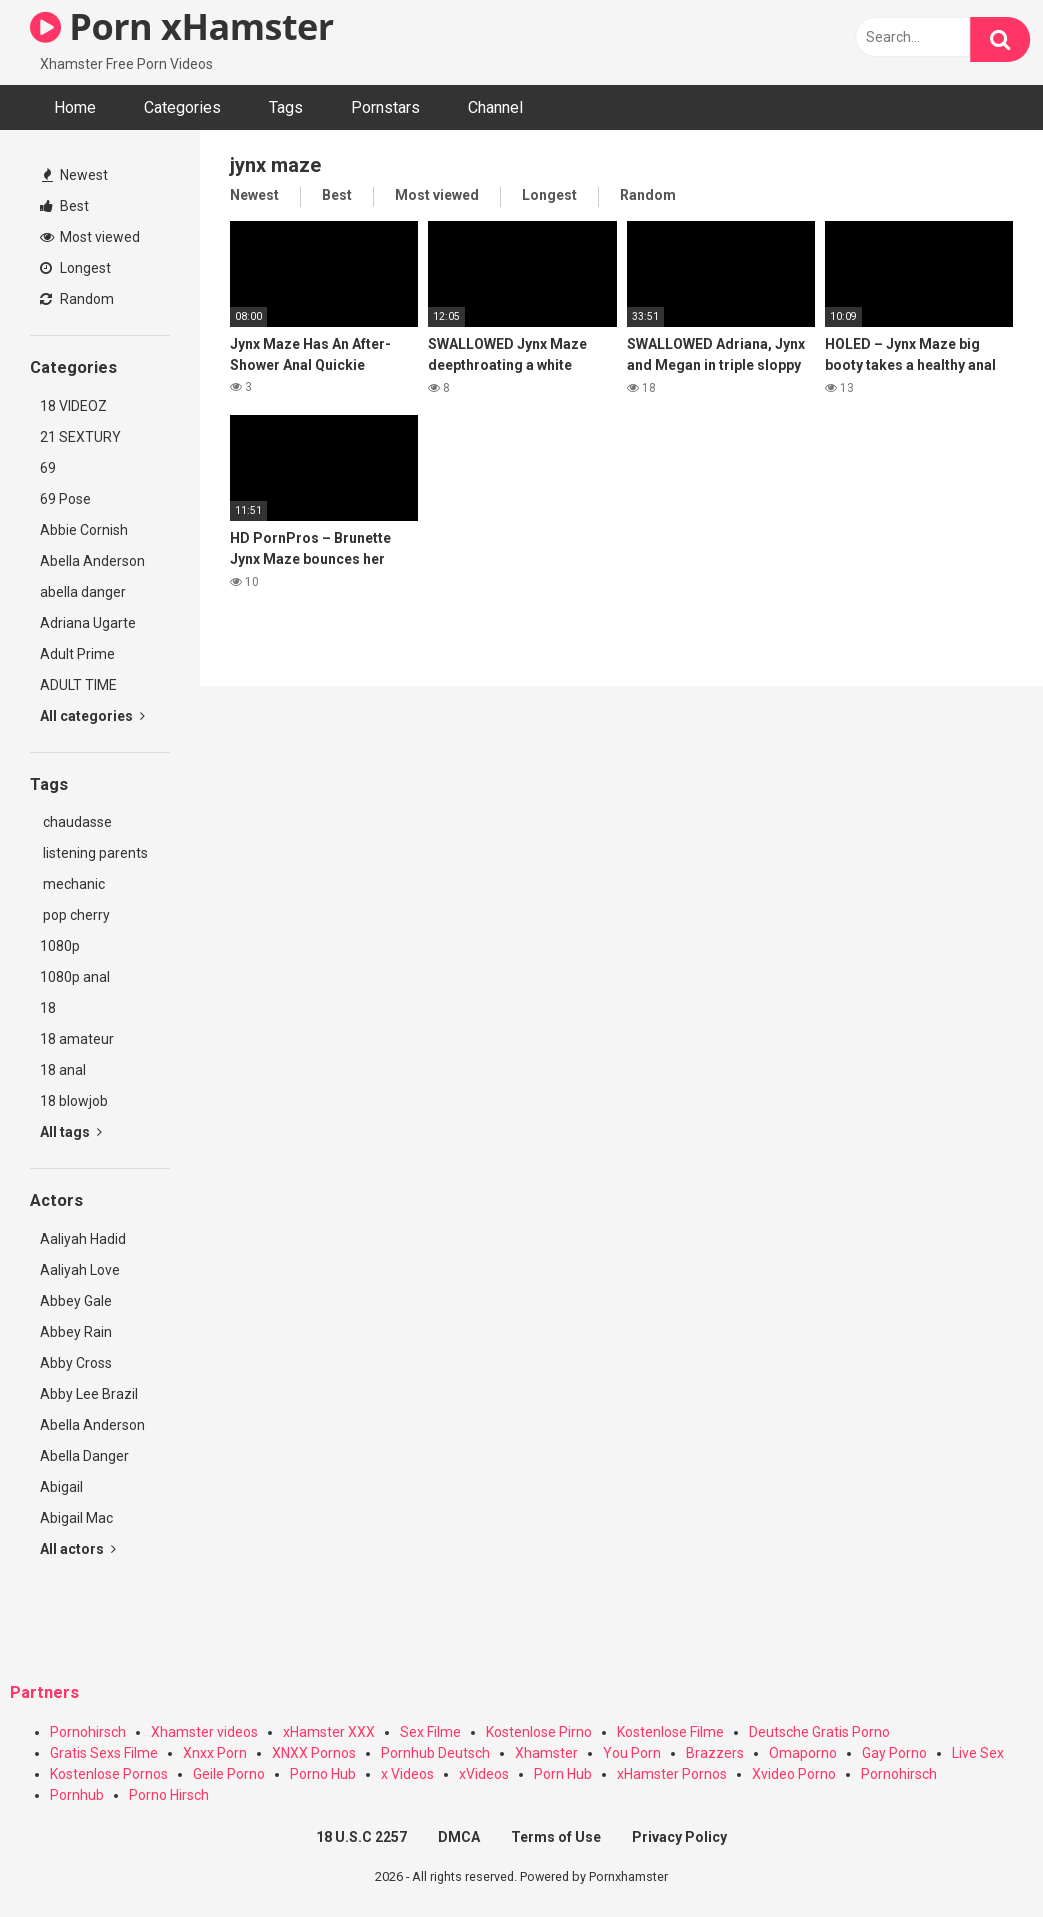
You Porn (632, 1753)
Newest (75, 175)
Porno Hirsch (169, 1795)
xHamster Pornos (672, 1774)
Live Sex (978, 1753)
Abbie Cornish (84, 530)
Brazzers (715, 1753)
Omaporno (803, 1753)
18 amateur (77, 1039)
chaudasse (76, 822)
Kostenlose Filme (670, 1732)
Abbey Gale (76, 1301)
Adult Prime (77, 654)
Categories (182, 107)
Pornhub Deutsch (435, 1753)
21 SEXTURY (80, 437)
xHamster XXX (329, 1732)
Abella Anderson (92, 561)
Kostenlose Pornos (109, 1774)
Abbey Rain (76, 1332)
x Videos (407, 1774)
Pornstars (385, 107)
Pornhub (77, 1795)
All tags (71, 1132)
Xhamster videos (204, 1732)
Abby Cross (76, 1363)
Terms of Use (556, 1837)
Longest (75, 268)
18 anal (63, 1070)
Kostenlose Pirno (539, 1732)
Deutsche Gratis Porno (819, 1732)
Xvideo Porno (794, 1774)
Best (64, 206)
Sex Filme (430, 1732)
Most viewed (90, 237)
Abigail (61, 1487)
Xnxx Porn (215, 1753)
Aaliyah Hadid (83, 1239)
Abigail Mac (76, 1518)
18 (48, 1008)
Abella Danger (84, 1456)
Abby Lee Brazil (89, 1394)
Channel (495, 107)
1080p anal (75, 977)
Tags (286, 107)
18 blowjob (74, 1101)
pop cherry (75, 915)
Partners (44, 1692)
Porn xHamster (182, 26)
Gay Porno (894, 1753)
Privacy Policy (679, 1837)
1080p (60, 946)
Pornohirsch (88, 1732)
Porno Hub (323, 1774)
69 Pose (65, 499)
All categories (92, 716)
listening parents (94, 853)
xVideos (484, 1774)
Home (75, 107)
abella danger (83, 592)
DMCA (459, 1837)
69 (48, 468)
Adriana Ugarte (88, 623)
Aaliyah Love (80, 1270)
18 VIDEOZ (73, 406)
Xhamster (546, 1753)
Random (77, 299)
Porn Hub (563, 1774)
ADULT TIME (78, 685)
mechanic (72, 884)
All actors (78, 1549)
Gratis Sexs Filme (104, 1753)
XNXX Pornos (314, 1753)
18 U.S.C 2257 (361, 1837)
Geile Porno (229, 1774)
